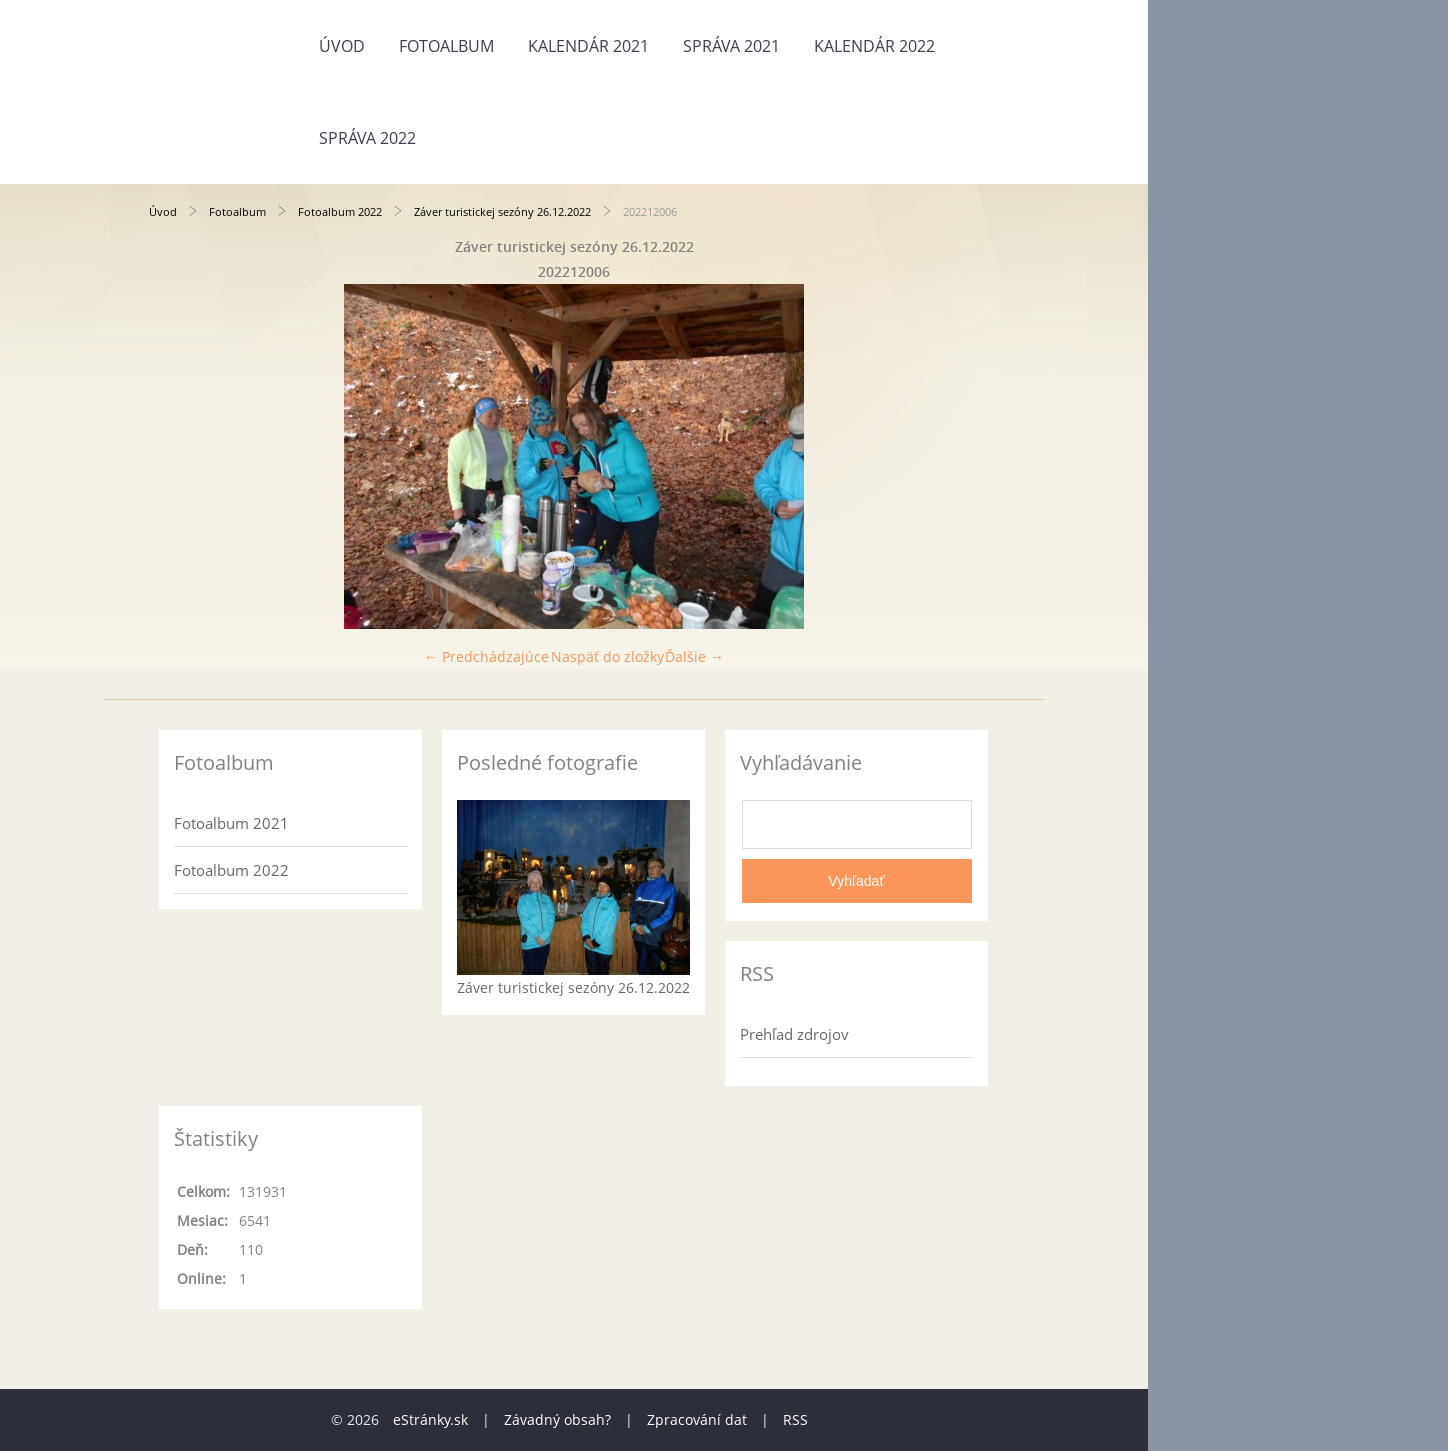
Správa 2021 (731, 46)
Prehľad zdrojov (794, 1034)
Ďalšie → (694, 656)
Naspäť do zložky (607, 656)
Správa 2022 (367, 138)
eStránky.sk (430, 1419)
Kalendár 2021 (588, 46)
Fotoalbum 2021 (231, 823)
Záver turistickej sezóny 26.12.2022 (502, 211)
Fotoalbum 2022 (340, 211)
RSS (795, 1419)
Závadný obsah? (557, 1419)
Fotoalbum (446, 46)
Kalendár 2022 (874, 46)
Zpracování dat (697, 1419)
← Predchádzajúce (486, 656)
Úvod (342, 46)
